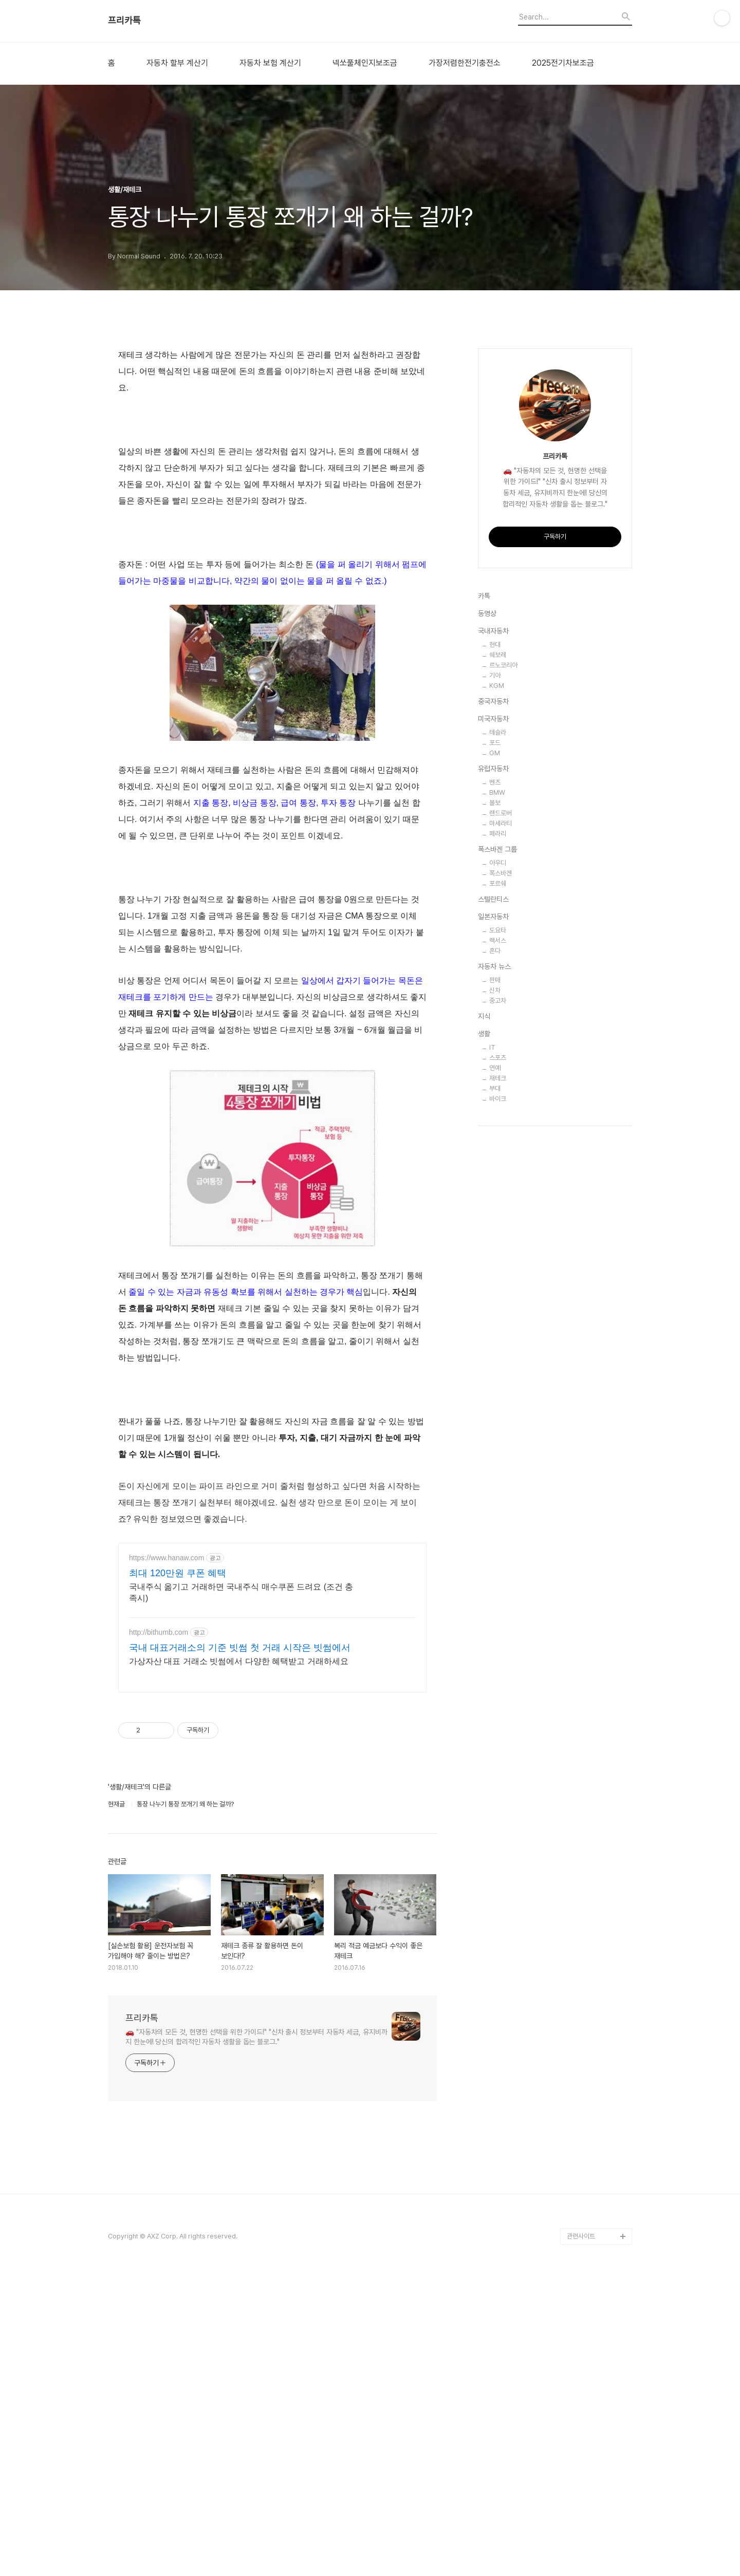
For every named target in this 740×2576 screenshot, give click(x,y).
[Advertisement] (272, 1542)
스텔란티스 (493, 1207)
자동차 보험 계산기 (270, 63)
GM (494, 1061)
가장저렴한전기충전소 (465, 63)
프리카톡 (124, 20)
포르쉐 (497, 1192)
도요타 (497, 1238)
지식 (484, 1324)
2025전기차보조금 (563, 63)
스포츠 (497, 1366)
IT (492, 1355)
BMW (497, 1101)
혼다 (495, 1259)
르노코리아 (503, 973)
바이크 (497, 1407)
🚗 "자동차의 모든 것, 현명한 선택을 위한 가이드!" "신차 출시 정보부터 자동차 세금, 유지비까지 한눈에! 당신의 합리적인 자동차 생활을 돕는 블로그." (256, 2190)
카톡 (484, 904)
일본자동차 (493, 1225)
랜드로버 (500, 1121)
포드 (495, 1051)
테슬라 (497, 1040)
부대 (495, 1397)
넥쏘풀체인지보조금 (364, 63)
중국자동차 (493, 1009)
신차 (495, 1298)
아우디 (497, 1171)
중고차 (497, 1309)
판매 (495, 1288)
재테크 (497, 1386)
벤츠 (495, 1090)
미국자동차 (493, 1027)
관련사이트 (581, 2389)
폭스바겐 (500, 1181)
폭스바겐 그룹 (497, 1157)
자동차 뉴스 (494, 1275)
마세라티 (500, 1131)
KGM (496, 994)
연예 (495, 1376)
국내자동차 (493, 939)
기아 (495, 983)
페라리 (497, 1142)
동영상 (487, 922)
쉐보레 (497, 963)
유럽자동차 (493, 1077)
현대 (495, 953)
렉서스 (497, 1249)
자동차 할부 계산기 (177, 63)
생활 (484, 1342)
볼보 (495, 1111)
